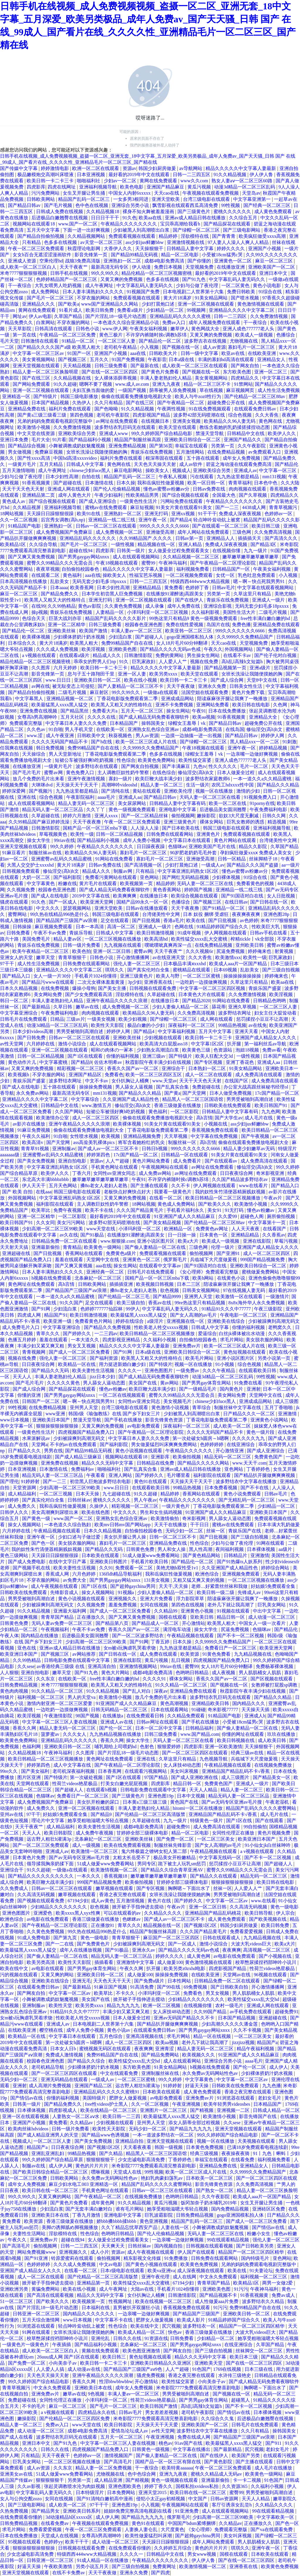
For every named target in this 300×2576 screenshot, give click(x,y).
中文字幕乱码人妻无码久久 (237, 279)
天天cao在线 (167, 193)
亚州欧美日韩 (250, 945)
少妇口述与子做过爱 (79, 1536)
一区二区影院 (185, 1111)
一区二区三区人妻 (117, 340)
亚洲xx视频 (183, 513)
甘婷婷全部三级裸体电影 (142, 1832)
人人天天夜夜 (246, 1228)
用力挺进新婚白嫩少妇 (123, 1364)
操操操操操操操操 (242, 975)
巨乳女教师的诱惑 (246, 821)
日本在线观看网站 (170, 1709)
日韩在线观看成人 (222, 1937)
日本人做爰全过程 (236, 772)
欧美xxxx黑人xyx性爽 (78, 1912)
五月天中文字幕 (44, 230)
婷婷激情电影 (55, 168)
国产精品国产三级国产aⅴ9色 (133, 2369)
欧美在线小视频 (141, 680)
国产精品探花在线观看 (228, 223)
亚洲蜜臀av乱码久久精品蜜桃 (62, 858)
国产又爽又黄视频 (74, 1265)
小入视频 (150, 347)
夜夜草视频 (48, 569)
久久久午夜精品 (219, 1370)
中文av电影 (111, 2264)
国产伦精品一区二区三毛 (124, 1296)
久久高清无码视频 (36, 1894)
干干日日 (200, 1524)
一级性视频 (123, 544)
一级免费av (188, 1370)
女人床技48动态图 (182, 1765)
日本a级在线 (182, 359)
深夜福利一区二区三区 (192, 1025)
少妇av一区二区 (121, 180)
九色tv (199, 766)
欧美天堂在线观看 (178, 427)
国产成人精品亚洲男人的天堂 (48, 2134)
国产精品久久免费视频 (108, 1327)
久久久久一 (130, 1370)
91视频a (126, 1592)
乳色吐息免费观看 (257, 575)
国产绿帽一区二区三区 (197, 230)
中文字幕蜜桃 (54, 1062)
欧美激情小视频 (34, 427)
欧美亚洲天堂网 (97, 901)
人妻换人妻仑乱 (142, 2529)
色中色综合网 (142, 2473)
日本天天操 (88, 1493)
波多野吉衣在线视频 (206, 340)
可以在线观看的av (123, 1912)
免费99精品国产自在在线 (127, 643)
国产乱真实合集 (173, 1086)
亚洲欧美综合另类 (77, 433)
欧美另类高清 (41, 1962)
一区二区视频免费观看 (190, 575)
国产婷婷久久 (77, 1333)
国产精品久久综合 (86, 2060)
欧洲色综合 (207, 1573)
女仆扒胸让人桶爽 (130, 1080)
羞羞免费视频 (123, 1604)
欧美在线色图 (96, 1512)
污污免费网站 (46, 193)
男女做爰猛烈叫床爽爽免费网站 (164, 1444)
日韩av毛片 (223, 587)
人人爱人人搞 (50, 2369)
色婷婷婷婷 (212, 1444)
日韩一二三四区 (231, 316)
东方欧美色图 (237, 371)
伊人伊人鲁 (262, 174)
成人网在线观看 (217, 1019)
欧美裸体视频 (36, 636)
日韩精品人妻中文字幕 (191, 248)
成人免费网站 (45, 291)
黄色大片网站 (115, 1672)
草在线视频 (211, 390)
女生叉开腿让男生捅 (84, 193)
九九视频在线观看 (123, 945)
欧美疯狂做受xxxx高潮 (263, 236)
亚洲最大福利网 (70, 1610)
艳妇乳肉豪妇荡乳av (162, 2178)
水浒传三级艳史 (235, 2375)
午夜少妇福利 (109, 495)
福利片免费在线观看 (70, 408)
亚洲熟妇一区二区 (123, 260)
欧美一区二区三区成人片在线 (147, 741)
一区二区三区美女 (216, 1839)
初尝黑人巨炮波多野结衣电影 (101, 1481)
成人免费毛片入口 (21, 1327)
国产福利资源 (104, 1358)
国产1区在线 (94, 1586)
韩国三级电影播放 (79, 396)
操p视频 (39, 612)
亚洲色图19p (161, 1795)
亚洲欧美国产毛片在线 (213, 846)
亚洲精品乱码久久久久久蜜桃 (181, 316)
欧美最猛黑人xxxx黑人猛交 (60, 704)
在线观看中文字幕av (160, 1265)
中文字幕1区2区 (208, 1043)
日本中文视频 (191, 1795)
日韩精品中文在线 (246, 433)
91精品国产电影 (25, 525)
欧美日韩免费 (100, 310)
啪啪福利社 (89, 180)
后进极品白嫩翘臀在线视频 (60, 217)
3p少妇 (135, 982)
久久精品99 (166, 1610)
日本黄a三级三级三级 (145, 1802)
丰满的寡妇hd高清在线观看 (226, 359)
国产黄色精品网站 (202, 1555)
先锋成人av (250, 1592)
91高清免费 (142, 1986)
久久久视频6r (200, 951)
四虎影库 (36, 186)
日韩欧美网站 (41, 199)
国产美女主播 (112, 988)
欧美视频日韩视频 (155, 1284)
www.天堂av (164, 1080)
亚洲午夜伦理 (156, 2276)
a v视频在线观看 (39, 655)
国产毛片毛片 (27, 772)
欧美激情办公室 (53, 1117)
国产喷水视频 (245, 297)
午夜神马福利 (173, 562)
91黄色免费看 (217, 1654)
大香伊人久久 (118, 248)
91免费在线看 (248, 1382)
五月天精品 (51, 464)
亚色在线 (27, 1647)
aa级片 (286, 1549)
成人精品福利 (22, 1493)
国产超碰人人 (150, 636)
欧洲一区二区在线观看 (96, 168)
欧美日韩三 (114, 2356)
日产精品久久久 (25, 1450)
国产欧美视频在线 (268, 1919)
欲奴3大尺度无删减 (239, 815)
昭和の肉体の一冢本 (112, 1049)
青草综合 (202, 1407)
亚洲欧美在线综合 (226, 1321)
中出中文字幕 (267, 1610)
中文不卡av (97, 1080)
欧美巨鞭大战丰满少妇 (159, 778)
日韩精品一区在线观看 (185, 1154)
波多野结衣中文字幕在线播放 (247, 1481)
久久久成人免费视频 (57, 649)
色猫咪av (177, 846)
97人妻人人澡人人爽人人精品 (239, 242)
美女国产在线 (143, 1382)
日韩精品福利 (200, 1728)
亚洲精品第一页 (94, 2282)
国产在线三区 (36, 377)
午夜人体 (9, 1635)
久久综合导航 (43, 544)
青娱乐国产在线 (245, 1530)
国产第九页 (65, 1937)
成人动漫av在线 (84, 2369)
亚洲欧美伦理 (178, 791)
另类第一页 (223, 445)
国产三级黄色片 (194, 211)
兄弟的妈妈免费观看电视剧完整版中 (55, 421)
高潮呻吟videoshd (119, 784)
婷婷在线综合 (130, 1321)
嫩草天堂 (46, 957)
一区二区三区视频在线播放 (113, 938)
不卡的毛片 (34, 2406)
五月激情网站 (190, 451)
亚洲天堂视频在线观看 (37, 365)
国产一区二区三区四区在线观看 (195, 1752)
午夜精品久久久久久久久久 (129, 223)
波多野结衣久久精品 (263, 2301)
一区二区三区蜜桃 (202, 975)
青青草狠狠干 (72, 957)
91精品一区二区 (79, 340)
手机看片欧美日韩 (149, 1561)
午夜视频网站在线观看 (165, 1167)
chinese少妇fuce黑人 (91, 470)
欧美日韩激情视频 (156, 932)
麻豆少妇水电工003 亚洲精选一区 (84, 2184)
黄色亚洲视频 (154, 2221)
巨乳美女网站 (272, 1604)
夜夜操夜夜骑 (236, 2153)
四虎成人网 (29, 1315)
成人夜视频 (224, 1672)
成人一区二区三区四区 (96, 1117)
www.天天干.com (249, 1462)
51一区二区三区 (17, 2301)
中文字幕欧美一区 (276, 2517)
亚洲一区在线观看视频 (26, 2116)
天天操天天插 (256, 1709)
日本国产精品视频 (50, 402)
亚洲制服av (63, 1148)
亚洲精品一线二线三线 (112, 519)
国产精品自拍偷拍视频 (41, 236)
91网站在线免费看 (114, 858)
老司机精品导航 (48, 2067)
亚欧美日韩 (202, 1617)
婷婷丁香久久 (159, 2486)
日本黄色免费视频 (205, 2147)
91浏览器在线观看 (236, 2097)
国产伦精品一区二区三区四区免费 (75, 2418)
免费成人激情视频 (64, 2054)
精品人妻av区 (67, 938)
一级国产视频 (132, 390)
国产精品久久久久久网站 (203, 1462)
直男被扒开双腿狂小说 (137, 2307)
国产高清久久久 (282, 538)
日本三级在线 (259, 2369)
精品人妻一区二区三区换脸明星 (46, 371)
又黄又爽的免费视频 (122, 279)
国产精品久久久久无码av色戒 (171, 649)
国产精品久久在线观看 (214, 1876)
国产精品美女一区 (272, 1777)
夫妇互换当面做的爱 (94, 390)
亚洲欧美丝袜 (62, 630)
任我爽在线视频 (17, 747)
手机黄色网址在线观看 (115, 1167)
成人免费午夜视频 (95, 1832)
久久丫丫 (96, 809)
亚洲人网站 (121, 1475)
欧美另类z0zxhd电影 (185, 1968)
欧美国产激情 (94, 630)
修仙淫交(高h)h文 (265, 729)
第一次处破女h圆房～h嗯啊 (201, 1438)
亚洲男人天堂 (198, 1296)
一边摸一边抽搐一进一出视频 (192, 735)
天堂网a (39, 1444)
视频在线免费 (204, 661)
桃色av (165, 2443)
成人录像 (155, 606)
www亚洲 (55, 1413)
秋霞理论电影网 (84, 248)
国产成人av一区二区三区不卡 (109, 1148)
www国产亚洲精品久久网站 (110, 303)
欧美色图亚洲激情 (142, 2350)
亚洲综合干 (174, 1068)
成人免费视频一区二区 (120, 532)
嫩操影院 (207, 815)
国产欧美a (68, 303)
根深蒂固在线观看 (164, 458)
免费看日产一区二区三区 (231, 1647)
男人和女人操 (172, 1549)
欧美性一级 (82, 834)
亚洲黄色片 (208, 834)
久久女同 (45, 1222)
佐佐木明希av (108, 1062)
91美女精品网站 (212, 297)
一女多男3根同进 (131, 199)
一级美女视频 (101, 1019)
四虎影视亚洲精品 (121, 1339)
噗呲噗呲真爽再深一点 (169, 945)
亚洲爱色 (43, 1912)
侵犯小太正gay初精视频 (161, 2498)
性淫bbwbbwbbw (116, 2381)
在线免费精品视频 (226, 451)
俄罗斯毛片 (175, 1259)
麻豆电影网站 (128, 470)
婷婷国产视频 (198, 889)
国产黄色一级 (36, 1518)
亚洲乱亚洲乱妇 (48, 2153)
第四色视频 (82, 414)
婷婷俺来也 (260, 951)
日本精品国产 (124, 723)
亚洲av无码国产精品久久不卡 (185, 2017)
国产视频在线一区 (181, 347)
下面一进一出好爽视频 (87, 230)
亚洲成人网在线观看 (69, 488)
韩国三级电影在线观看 (227, 827)
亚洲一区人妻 (132, 673)
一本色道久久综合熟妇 (68, 1524)
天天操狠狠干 (150, 248)
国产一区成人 (63, 901)
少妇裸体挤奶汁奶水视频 (79, 636)
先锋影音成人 (64, 1592)
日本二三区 (189, 1284)
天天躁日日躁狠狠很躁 (51, 513)
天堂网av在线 (237, 1974)
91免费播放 (176, 2258)
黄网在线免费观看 (159, 180)
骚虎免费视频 (151, 2375)
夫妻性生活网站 (30, 2233)
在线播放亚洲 (231, 266)
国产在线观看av (221, 1160)
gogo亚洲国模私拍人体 (191, 636)
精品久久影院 (253, 846)
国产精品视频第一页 (226, 667)
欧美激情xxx (228, 957)
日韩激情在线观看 (40, 340)
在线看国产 (275, 1228)
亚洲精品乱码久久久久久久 (88, 538)
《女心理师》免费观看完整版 (208, 1271)
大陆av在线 (142, 2289)
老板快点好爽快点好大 (128, 1191)
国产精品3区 (263, 544)
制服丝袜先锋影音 (173, 1845)
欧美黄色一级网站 (103, 1247)
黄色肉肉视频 (14, 1691)
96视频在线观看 (271, 1974)
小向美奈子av (63, 2363)
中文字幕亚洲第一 (252, 199)
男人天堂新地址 (66, 754)
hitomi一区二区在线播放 (198, 1808)
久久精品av (82, 2122)
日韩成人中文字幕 (85, 464)
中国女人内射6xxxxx (130, 193)
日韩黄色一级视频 (151, 2449)
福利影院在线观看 (55, 1204)
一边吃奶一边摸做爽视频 (201, 982)
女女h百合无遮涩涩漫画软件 (42, 254)
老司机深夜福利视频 (74, 1771)
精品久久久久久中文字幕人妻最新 (241, 168)
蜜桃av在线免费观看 (106, 507)
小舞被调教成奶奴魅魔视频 (77, 445)
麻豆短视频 (142, 507)
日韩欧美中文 (91, 735)
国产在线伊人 (189, 599)
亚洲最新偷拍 (46, 1247)
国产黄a (172, 1093)
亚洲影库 (161, 1456)
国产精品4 (180, 519)
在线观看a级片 (75, 655)
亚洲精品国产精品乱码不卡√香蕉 (236, 1771)
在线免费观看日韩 (145, 1715)
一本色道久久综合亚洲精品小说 (126, 322)
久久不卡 (181, 1185)
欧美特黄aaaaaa (177, 2467)
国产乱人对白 (137, 1691)
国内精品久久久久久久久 (89, 2313)
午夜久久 (213, 649)
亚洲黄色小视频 (198, 1610)
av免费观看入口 (265, 451)
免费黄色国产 (269, 1456)
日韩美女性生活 (246, 686)
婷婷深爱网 (14, 791)
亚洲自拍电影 (72, 1160)
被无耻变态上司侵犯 (74, 686)
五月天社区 (72, 717)
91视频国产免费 (144, 291)
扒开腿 (234, 1043)
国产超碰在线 (68, 482)
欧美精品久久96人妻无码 (230, 421)
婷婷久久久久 (231, 248)
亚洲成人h (254, 1715)
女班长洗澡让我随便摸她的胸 (97, 451)
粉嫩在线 (67, 883)
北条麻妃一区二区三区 (98, 1278)
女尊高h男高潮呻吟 (37, 717)
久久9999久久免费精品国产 (245, 636)
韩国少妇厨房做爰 (157, 168)
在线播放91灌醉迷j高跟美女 (175, 593)
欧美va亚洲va (161, 2270)
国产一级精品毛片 (198, 1388)
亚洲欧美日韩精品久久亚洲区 (161, 2363)
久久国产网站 (69, 1111)
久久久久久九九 (249, 1438)
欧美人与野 (168, 975)
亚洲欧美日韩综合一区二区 (193, 439)
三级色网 (242, 532)
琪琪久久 (115, 969)
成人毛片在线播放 (274, 2467)
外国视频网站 (239, 649)
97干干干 (100, 2504)
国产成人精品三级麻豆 (79, 1456)
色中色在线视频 (92, 205)
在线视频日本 (155, 421)
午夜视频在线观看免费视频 (211, 193)
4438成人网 (254, 507)
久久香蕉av (273, 1234)
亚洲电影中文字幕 (178, 809)
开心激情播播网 (133, 957)
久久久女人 (75, 1734)
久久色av (36, 729)
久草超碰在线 (46, 815)
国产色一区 (43, 1543)
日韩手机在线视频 (69, 273)
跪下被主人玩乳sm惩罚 (182, 1863)
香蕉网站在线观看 (84, 1253)
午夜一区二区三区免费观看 (36, 248)
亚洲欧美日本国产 (51, 1419)
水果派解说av (36, 1438)
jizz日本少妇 (103, 1376)
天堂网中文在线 (103, 1259)
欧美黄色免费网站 (157, 760)
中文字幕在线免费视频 (215, 1136)
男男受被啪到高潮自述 (80, 1031)
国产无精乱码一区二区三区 (247, 1499)
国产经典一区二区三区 (267, 205)
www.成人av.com (132, 384)
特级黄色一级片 (207, 1820)
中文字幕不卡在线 (114, 2319)
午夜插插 (62, 2344)
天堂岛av (251, 193)
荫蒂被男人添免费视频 (173, 390)
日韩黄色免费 (140, 1549)
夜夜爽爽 (231, 1949)
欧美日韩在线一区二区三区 (50, 2190)
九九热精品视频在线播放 (115, 1734)
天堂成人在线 (128, 2171)
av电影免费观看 (144, 1425)
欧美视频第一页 (137, 883)
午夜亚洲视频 (186, 2104)
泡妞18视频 (247, 1049)
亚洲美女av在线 (17, 2473)
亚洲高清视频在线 (145, 2036)
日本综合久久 (22, 643)
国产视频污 (41, 791)
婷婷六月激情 (77, 815)
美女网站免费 (48, 994)
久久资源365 (235, 2486)
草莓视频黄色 (53, 834)
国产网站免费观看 (32, 384)
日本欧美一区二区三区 (210, 2178)
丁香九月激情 (86, 2215)
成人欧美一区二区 (232, 1425)
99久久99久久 (105, 273)
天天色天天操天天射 (155, 464)
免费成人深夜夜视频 (240, 513)
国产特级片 (45, 396)
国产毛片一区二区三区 (51, 297)
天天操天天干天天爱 (157, 2424)
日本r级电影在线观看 (122, 2270)
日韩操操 (23, 926)
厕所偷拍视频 (281, 1216)
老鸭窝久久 (280, 1327)
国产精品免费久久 (60, 593)
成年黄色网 (103, 2202)
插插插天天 (250, 538)
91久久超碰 (65, 384)
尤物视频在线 (244, 340)
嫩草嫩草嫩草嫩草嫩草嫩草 (251, 556)
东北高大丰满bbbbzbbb (46, 1179)
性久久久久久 (223, 766)
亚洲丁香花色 (240, 1062)
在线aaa (43, 1191)
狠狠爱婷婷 (169, 1746)
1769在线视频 (227, 2369)
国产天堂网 (194, 1093)
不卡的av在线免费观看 (74, 1444)
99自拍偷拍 (255, 1826)
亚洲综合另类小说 (130, 205)
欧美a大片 (189, 1241)
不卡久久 (126, 1993)
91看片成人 (71, 310)
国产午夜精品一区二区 (181, 402)
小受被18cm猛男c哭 (223, 254)
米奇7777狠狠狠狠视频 (24, 273)
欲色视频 (170, 1290)
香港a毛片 (173, 920)
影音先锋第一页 (91, 254)
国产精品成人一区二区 (156, 1623)
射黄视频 (284, 951)
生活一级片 (197, 784)
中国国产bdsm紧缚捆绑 (192, 2523)
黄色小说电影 (267, 285)
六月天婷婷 (65, 667)
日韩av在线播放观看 (147, 908)
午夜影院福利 (81, 797)
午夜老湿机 (277, 1802)
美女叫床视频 (184, 1771)
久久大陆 (290, 482)
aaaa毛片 (107, 797)
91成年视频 (189, 932)
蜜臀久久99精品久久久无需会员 (60, 562)
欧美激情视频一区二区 (115, 1869)
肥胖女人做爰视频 (128, 2097)
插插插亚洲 (121, 1284)
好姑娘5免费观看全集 (273, 1586)
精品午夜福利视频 (256, 2048)
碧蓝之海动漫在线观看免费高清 (239, 464)
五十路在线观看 (204, 458)
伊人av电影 (40, 316)
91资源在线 (156, 2338)
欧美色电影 (132, 186)
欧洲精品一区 (178, 1228)
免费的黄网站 (170, 655)
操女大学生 (39, 840)
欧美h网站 (203, 1278)
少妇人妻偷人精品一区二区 (181, 1006)
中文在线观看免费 (119, 2073)
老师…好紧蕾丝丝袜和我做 (220, 1586)
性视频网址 (121, 2301)
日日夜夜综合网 (237, 1173)
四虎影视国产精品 (152, 414)
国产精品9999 (167, 1296)
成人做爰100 (170, 1962)
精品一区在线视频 (212, 2036)
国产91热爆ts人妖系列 (240, 1561)
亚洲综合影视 (218, 606)
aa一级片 (291, 864)
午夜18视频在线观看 (117, 562)
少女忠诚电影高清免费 (142, 2159)
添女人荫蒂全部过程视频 (194, 2122)
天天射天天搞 (14, 1247)
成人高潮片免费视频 (50, 2085)
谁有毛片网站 (130, 2208)
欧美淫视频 (94, 649)
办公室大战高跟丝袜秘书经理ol (256, 1086)
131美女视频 (157, 1580)
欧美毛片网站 (200, 1358)
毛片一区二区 (254, 766)
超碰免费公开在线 (226, 402)
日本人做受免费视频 (231, 1093)
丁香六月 (81, 1173)
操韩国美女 (153, 723)
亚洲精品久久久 (39, 303)
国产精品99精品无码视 (135, 254)
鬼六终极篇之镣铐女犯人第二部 (154, 1851)
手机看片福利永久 (186, 1210)
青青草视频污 (283, 507)
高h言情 (204, 1117)
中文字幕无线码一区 (220, 1857)
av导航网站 (191, 168)
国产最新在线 (145, 365)
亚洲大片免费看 (157, 1598)
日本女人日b (63, 2048)
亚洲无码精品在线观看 (65, 2079)
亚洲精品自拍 (130, 2141)
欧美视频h (19, 1074)
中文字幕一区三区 (278, 470)
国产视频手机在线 (32, 1567)
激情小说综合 (72, 1043)
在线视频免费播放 (273, 1765)
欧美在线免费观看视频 (128, 1845)
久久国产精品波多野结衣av (240, 1179)
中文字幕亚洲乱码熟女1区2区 (188, 871)
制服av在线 (34, 2165)
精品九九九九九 (124, 2005)
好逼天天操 (197, 2085)
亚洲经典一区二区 (105, 1271)
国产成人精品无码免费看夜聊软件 (154, 717)
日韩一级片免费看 (82, 945)
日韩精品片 (236, 1555)
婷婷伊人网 (273, 735)
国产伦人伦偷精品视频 (117, 488)
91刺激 (289, 741)
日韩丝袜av (79, 1499)
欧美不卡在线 (99, 1210)
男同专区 (146, 1863)
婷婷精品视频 (273, 747)
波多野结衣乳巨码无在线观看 (125, 427)
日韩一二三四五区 (192, 174)
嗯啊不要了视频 (96, 384)
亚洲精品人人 (221, 538)
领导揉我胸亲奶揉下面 (51, 1863)
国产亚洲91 (228, 1253)
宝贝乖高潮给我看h (180, 223)
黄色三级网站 (14, 1555)
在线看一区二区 (166, 1197)
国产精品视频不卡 (218, 2295)
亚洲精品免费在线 (27, 408)
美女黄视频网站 (39, 359)
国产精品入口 (16, 975)
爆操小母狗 (84, 988)
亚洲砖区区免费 (269, 2208)
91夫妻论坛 (261, 2270)
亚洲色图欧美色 (125, 2486)
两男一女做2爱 (278, 2282)
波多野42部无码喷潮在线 (199, 414)
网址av (19, 316)
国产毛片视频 (58, 205)
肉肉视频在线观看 (248, 488)
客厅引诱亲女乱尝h (232, 2504)
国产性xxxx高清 (34, 458)
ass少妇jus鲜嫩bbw (145, 242)
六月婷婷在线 (41, 1043)
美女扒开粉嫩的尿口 (98, 1802)
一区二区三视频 (56, 1493)
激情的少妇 (248, 791)
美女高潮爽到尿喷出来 (55, 1512)
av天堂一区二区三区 (101, 242)
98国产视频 (88, 1715)
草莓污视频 (286, 1241)
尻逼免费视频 (231, 951)
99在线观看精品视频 (228, 2239)
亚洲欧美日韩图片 (109, 1561)
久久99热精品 (62, 606)
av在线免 (257, 1025)
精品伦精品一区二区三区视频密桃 (157, 273)
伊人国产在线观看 (196, 2252)
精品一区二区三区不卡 (208, 384)
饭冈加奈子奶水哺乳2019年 (209, 2202)
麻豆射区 (100, 692)
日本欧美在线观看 (101, 1555)
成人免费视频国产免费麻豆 (65, 532)
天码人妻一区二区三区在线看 (210, 797)
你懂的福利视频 (123, 1056)
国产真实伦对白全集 (149, 969)
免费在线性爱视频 (185, 624)
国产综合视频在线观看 (186, 495)
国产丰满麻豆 (176, 766)
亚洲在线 (27, 797)
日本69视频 (225, 969)
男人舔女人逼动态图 (104, 1382)
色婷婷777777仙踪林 (102, 1308)
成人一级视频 (86, 1845)
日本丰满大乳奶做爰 (278, 1524)
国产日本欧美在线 (181, 827)
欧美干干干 (77, 2541)
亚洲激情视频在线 (186, 242)
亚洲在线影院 (257, 1241)
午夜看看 (96, 1475)
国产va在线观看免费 (272, 2529)
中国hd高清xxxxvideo (75, 458)
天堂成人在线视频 (60, 2535)
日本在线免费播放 (227, 710)
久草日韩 (63, 1006)
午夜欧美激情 (58, 2566)
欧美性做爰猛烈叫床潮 (149, 2535)
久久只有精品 (109, 402)
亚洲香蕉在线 (158, 982)
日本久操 (125, 482)
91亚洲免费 (187, 2510)
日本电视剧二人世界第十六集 (194, 291)
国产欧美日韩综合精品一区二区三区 (51, 2171)
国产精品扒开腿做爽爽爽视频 (265, 1475)
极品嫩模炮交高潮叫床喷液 (46, 174)
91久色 (130, 217)
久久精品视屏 (27, 507)
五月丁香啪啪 (279, 1407)
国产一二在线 (60, 1943)
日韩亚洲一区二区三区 (37, 2313)
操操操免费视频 (96, 1086)
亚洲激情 (288, 1413)
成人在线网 (185, 2276)
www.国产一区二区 (78, 223)
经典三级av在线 (248, 1752)
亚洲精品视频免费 (142, 1136)
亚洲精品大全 (263, 717)
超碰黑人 (241, 2400)
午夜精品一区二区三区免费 (68, 334)
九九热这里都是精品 (238, 476)
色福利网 (32, 1746)
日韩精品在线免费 (156, 1462)
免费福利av (83, 1469)
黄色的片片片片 (92, 2165)
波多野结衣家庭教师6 (208, 778)
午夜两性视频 (172, 408)
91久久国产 (71, 1302)
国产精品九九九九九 (191, 2128)
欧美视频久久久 (199, 2054)
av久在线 (69, 1234)
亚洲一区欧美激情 (223, 1746)
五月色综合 (111, 2036)
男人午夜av (145, 1499)
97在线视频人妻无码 (244, 1290)
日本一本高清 (90, 926)
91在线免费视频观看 (210, 408)
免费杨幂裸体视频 (275, 1666)
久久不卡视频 (247, 2030)
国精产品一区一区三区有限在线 (168, 2461)
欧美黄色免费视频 (199, 2264)
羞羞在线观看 (69, 1259)
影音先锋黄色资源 (164, 1419)
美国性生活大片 (240, 612)
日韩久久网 (274, 815)
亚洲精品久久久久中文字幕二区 (242, 310)
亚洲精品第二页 (39, 495)
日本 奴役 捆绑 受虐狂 (206, 914)
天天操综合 (34, 754)
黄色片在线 (160, 1900)
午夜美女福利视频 (149, 328)
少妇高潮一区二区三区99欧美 (53, 1228)
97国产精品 (156, 1777)
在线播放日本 (154, 895)
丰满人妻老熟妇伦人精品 (166, 377)
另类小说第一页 (274, 1358)
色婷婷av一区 (279, 513)
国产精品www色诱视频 (106, 2134)
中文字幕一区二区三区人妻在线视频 (60, 1721)
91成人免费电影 (34, 1937)
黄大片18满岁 (178, 297)
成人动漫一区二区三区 (272, 1617)
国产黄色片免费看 (160, 371)
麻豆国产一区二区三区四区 (172, 1937)
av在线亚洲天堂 (169, 957)
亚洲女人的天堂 (17, 957)
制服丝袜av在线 (45, 852)
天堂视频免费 (200, 266)
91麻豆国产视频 (111, 1986)
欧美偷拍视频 (187, 1456)
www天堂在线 (101, 1228)
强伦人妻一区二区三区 (137, 963)
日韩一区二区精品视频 (120, 834)
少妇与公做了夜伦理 (197, 285)
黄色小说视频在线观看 (139, 1450)
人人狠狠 (9, 1672)
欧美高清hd (156, 938)
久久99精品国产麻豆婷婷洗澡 (40, 821)
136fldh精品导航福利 (121, 1573)
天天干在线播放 (171, 1524)
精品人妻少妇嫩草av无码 (249, 1148)
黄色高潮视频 (174, 1703)
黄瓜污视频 (199, 186)
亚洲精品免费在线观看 (276, 624)
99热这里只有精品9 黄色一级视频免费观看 (193, 618)
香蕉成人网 (57, 1573)
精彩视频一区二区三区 (81, 1068)
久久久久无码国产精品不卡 (60, 741)
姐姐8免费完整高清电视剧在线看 (138, 2510)
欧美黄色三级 (196, 1049)
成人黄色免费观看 (273, 211)
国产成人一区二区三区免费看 (80, 1352)
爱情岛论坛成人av (130, 2430)
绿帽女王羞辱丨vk (187, 723)
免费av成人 (284, 2295)
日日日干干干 (105, 217)
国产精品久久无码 (50, 1370)
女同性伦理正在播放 (233, 1832)
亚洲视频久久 (123, 1598)
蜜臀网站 (18, 914)
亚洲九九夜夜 (167, 384)
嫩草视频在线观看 (115, 1888)
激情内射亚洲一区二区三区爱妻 (60, 1703)
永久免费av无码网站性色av (210, 2073)
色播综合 (286, 334)
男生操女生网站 (204, 655)
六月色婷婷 (84, 1573)
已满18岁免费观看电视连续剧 (258, 2147)
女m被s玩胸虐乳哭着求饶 (130, 1647)
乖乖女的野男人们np (95, 661)
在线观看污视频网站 (146, 1771)
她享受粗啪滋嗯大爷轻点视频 (98, 1820)
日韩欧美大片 (163, 353)
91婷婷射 (31, 1481)
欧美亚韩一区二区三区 (189, 630)
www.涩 (35, 735)
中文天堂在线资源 (36, 433)
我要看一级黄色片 (173, 1191)
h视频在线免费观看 (51, 1278)
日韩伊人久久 (14, 1512)
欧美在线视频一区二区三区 (164, 2301)
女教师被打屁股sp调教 (275, 1684)
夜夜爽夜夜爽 (246, 914)
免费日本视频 (168, 266)
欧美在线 (196, 920)
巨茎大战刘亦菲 (66, 618)
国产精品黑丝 (75, 710)
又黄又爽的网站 (58, 1974)
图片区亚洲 (29, 1777)
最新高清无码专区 (110, 266)
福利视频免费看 (193, 569)
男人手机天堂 (79, 729)
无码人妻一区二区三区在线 (205, 883)
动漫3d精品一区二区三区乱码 (245, 186)
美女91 (215, 1210)
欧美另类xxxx (164, 673)
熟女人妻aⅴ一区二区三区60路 (242, 180)
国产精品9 (81, 1062)
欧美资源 (190, 1654)
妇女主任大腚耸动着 (276, 1012)
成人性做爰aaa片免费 (217, 2301)
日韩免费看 (18, 932)
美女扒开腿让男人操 (125, 1536)
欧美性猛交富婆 (196, 760)
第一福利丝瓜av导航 (265, 1043)
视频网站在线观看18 (34, 223)
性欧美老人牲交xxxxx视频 (161, 1327)
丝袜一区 (216, 1530)
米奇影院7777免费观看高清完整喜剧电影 (154, 2165)
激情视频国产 (119, 2455)
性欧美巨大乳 (266, 926)
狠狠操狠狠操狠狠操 (57, 1425)
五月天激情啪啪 (19, 470)
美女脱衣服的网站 (265, 1339)
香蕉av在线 (160, 1302)
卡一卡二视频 (247, 2480)
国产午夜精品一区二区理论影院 (223, 562)
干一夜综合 (20, 285)
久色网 (280, 704)
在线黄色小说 (231, 1278)
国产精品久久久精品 (278, 784)
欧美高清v (33, 1142)
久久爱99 (228, 1216)
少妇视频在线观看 (163, 1037)
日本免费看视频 (221, 1487)
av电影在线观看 (48, 1968)
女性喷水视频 (84, 1136)
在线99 (38, 606)
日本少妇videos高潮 (33, 1031)
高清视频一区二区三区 (267, 1949)
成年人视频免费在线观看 (215, 322)
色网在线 (184, 926)
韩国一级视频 (169, 2147)
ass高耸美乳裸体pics (94, 1142)
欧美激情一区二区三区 (95, 1851)
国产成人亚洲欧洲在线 (195, 1777)
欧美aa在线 (151, 217)
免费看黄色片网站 (94, 1321)
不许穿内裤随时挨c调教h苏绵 (157, 334)
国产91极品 (92, 1234)
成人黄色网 (199, 1956)
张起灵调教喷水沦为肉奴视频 (75, 2486)
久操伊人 (99, 1506)
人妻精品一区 (110, 612)
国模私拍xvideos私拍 (198, 2486)
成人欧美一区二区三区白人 (28, 266)
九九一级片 (256, 550)
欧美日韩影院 (58, 1832)
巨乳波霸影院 (159, 2215)
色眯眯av (132, 1919)
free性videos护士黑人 (107, 2104)
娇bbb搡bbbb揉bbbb (117, 2221)
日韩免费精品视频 (19, 1684)
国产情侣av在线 (27, 2097)
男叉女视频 (218, 1993)
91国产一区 (79, 353)
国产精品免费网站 (160, 2054)
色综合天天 (34, 618)
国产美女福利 (35, 1771)
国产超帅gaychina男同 (133, 1586)
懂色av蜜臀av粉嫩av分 (167, 488)
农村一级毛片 (230, 2005)
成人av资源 (214, 347)
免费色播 (241, 624)
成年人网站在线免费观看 (203, 532)
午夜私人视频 (173, 476)
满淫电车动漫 (177, 1629)
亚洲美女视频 (187, 421)
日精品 (57, 1019)
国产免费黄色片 (94, 1943)
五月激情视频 (130, 1900)
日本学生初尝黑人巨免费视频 (113, 593)
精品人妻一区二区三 (162, 784)
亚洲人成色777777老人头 (249, 328)
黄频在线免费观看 (101, 2350)
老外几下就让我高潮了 (231, 1604)
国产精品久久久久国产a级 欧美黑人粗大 (59, 347)
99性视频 (231, 205)
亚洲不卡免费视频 (174, 704)
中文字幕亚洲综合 (19, 1012)
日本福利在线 (96, 2307)
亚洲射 (254, 1388)
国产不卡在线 (255, 1487)
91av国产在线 (189, 2443)
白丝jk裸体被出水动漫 (242, 1333)
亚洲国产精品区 (86, 1074)
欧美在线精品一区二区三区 (109, 2110)
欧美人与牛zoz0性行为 (198, 396)
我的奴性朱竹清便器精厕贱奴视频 (231, 1191)
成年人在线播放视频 (81, 1949)
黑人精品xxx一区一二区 (255, 741)
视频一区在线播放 (214, 791)
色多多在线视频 (61, 242)
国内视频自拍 (169, 2245)
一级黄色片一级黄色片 (26, 2344)
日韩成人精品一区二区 (276, 2110)
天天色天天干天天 (112, 1980)
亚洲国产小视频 (265, 248)
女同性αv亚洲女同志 (115, 1173)
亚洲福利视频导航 (98, 186)
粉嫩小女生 (259, 2233)
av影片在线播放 (29, 1123)
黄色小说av (119, 2030)
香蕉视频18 (116, 1876)
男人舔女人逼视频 (134, 1086)
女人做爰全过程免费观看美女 (179, 550)
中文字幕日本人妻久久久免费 (76, 723)
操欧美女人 (157, 470)
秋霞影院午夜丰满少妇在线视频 (158, 1062)
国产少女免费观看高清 (89, 994)
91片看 (59, 439)
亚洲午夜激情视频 (86, 778)
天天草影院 (20, 328)
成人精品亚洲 (108, 2480)
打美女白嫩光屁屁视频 (125, 1783)
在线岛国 (235, 729)
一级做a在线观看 (161, 692)
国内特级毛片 (255, 2258)
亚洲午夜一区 (153, 519)
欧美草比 (41, 1210)
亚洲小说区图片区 (156, 1241)
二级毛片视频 (273, 612)
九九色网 (270, 1111)
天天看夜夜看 (137, 2147)
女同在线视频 (154, 1604)
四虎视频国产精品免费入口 (87, 1432)
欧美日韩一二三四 (122, 2116)
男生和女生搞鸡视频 (161, 1512)
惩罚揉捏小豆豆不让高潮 (262, 1019)
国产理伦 (9, 1481)
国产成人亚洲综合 (98, 501)
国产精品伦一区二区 (160, 340)
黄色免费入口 (80, 772)
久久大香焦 (267, 414)
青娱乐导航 (81, 932)
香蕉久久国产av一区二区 (133, 1068)
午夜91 (199, 710)
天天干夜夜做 (181, 686)
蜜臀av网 (54, 772)
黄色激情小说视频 (170, 1407)
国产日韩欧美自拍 (230, 1986)
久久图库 (41, 667)
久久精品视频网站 (86, 236)
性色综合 (126, 760)
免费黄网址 (164, 2566)
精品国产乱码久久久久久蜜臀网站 (261, 1808)
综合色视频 (240, 414)
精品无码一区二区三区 (228, 1456)
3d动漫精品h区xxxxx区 (69, 2517)
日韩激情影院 (138, 655)
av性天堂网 (12, 1043)
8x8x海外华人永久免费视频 (257, 1302)
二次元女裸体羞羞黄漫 (101, 982)
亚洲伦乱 (101, 2338)
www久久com (194, 180)
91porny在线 (262, 803)
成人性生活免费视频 (278, 390)
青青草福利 (240, 482)
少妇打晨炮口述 (159, 303)
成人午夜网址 (99, 285)
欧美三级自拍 (131, 1302)
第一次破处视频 (87, 1777)
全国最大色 (224, 495)
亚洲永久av (144, 1949)
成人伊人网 (61, 2165)
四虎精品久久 (245, 377)
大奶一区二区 (36, 877)
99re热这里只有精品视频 (200, 1302)
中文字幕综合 (85, 1099)
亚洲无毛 (81, 1980)
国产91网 (41, 1308)
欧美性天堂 (61, 2005)
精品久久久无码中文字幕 (108, 1462)
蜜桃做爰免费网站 (261, 1271)
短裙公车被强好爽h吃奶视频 (85, 760)
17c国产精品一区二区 (277, 1093)
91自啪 (56, 729)
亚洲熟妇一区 (58, 525)
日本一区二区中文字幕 (159, 1728)
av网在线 (40, 686)
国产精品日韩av (25, 205)
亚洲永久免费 (212, 686)
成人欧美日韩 (272, 1740)
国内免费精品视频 (230, 2208)
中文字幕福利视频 (177, 1031)
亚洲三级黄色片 (181, 821)
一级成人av (212, 864)
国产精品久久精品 (273, 1697)
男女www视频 (202, 2554)
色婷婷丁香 (197, 587)
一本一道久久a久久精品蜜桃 (263, 778)
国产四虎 (160, 2572)
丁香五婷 (161, 1641)
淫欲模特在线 (195, 236)
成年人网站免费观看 (213, 2541)
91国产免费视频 (129, 359)
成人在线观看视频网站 (137, 556)
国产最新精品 (36, 1006)
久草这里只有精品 (252, 593)
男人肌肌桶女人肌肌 (260, 1672)
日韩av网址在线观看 (157, 1721)
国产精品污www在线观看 (48, 982)
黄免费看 (173, 587)
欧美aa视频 (203, 717)
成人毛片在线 (259, 1117)
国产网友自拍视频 (140, 766)
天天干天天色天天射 (23, 488)
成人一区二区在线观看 (209, 1074)
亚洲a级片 (261, 667)
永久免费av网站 (33, 1093)
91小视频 (225, 1364)
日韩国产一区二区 (41, 1401)
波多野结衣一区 (200, 2326)
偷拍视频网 (183, 815)
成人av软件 (191, 464)
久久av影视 (29, 2486)
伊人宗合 (285, 1912)
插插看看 (104, 1962)
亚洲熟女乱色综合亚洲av (154, 729)
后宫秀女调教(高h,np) (63, 519)
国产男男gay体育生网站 (207, 1382)
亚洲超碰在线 (16, 1253)
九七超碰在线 (117, 1493)
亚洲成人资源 (22, 260)
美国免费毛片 (36, 938)
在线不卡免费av (69, 2572)
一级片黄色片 (176, 1506)
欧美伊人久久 (282, 433)
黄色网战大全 (206, 328)
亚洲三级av (154, 1056)
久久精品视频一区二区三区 (191, 556)
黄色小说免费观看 (242, 1493)
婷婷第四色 (99, 1154)
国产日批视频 (146, 920)
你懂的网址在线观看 (243, 1734)
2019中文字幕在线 (91, 895)
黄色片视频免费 (274, 1832)
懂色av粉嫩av (261, 1210)
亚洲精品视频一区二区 (70, 698)
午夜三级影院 (268, 1308)
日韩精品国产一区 (231, 569)
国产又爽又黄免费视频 (32, 556)
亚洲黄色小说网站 (269, 1419)
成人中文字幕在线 (72, 1765)
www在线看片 (254, 1185)
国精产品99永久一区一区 (142, 901)
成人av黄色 (102, 1900)
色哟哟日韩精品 (193, 1672)
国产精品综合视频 (27, 445)
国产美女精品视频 (162, 1222)
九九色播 (271, 2085)
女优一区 (226, 575)
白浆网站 (45, 322)
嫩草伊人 (179, 328)
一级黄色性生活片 (139, 501)
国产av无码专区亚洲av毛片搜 (232, 1802)
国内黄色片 (232, 1388)
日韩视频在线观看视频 (210, 2245)
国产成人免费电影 (27, 1561)
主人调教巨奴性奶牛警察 (123, 772)
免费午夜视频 (68, 1210)
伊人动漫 (142, 266)
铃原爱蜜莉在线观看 (72, 2258)
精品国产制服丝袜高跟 (138, 439)
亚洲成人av (245, 470)
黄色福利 (73, 575)
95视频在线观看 (25, 2541)
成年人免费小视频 (142, 840)
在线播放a (113, 1715)
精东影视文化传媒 (142, 2258)
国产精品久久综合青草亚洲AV (172, 1869)
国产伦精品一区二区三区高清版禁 (151, 1814)
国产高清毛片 (16, 2245)
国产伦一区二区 (116, 1728)
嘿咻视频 (101, 2171)
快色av (175, 2332)
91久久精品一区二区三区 (181, 1684)
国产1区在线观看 (85, 1056)
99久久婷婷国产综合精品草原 (53, 2159)
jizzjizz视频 (243, 2042)
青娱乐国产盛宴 (265, 988)
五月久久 (100, 359)
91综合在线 (270, 291)
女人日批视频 (281, 895)
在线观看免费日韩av (255, 408)
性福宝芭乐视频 (146, 575)
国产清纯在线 (115, 791)
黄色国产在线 (184, 1802)
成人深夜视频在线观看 (201, 2270)
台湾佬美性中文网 (278, 840)
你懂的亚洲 (29, 1395)
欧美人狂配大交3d (214, 1056)
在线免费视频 (55, 988)
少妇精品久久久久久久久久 (59, 1906)
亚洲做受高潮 (160, 532)
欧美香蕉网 (82, 587)
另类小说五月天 (93, 2566)
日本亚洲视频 (91, 174)
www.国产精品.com (199, 1734)
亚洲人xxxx (106, 815)
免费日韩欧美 (241, 291)
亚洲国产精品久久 (243, 439)
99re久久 (9, 1771)
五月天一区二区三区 (142, 710)
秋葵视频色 (121, 735)
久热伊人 (82, 402)
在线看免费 (243, 2159)
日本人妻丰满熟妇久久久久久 (93, 291)
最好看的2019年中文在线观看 (140, 174)
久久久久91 (155, 1678)
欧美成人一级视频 (254, 334)
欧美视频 (111, 1136)
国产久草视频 (253, 495)
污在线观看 (202, 476)
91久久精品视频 (230, 174)
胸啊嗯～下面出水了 (189, 1888)
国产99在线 (169, 1986)
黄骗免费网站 (46, 2289)
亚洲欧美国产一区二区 (272, 266)
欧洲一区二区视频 (162, 2005)
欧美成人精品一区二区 (142, 2332)
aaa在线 (138, 353)
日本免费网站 (121, 2492)
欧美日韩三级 (266, 525)
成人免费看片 (187, 1160)
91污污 (241, 2289)
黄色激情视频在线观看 (261, 303)
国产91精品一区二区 (224, 908)
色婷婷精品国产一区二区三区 (67, 279)
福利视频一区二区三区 (41, 1697)
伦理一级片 (223, 1247)
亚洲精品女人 (272, 359)
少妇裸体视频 (226, 877)
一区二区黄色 (236, 285)
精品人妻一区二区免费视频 (104, 2467)
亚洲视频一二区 (234, 2110)
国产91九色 (194, 279)
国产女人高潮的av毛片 (194, 1315)
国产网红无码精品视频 (186, 877)
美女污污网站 (71, 1222)
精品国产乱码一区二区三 (84, 199)
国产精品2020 (196, 1000)
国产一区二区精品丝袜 (145, 815)
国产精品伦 (286, 464)
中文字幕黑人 (29, 698)
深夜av (161, 1691)
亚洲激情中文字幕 (135, 1962)
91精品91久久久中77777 (226, 1308)
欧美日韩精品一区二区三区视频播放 (223, 1197)
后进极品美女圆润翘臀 (223, 809)
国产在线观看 (269, 1820)
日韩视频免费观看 (21, 871)
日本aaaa (59, 587)
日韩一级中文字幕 (200, 353)
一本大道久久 (85, 1339)
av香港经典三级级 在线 (61, 1666)
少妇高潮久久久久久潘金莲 (230, 2023)
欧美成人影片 (191, 2319)
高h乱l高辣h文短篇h (242, 661)
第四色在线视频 (188, 1604)
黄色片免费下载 (249, 692)
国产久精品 (111, 2153)
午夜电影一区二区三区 (244, 1315)
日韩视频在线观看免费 (153, 988)
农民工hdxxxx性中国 (233, 784)
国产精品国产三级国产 (197, 2313)
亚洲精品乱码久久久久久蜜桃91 (107, 2091)
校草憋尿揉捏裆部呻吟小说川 (266, 1962)
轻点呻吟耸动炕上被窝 (217, 519)
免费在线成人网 (194, 2437)
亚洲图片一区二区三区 (164, 2110)
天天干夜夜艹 (74, 266)
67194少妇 (78, 1900)
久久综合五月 (243, 217)
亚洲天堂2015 (153, 2492)
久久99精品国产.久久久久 (146, 538)
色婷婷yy (53, 2541)
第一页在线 (25, 334)
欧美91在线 (89, 513)
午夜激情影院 (58, 1715)
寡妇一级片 (121, 778)
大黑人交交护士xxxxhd (31, 864)
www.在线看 (263, 1900)
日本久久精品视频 (19, 988)
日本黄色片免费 (30, 1857)
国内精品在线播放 (40, 1635)
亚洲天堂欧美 (166, 199)
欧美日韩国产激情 (159, 2406)
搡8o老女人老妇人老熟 (104, 1185)
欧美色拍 (81, 951)
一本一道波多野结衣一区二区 (164, 2134)
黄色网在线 (271, 421)
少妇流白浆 (121, 636)
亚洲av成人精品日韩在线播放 (196, 217)
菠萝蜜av (50, 1734)
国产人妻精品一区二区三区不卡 (131, 686)
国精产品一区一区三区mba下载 (95, 827)
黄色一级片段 (261, 1432)
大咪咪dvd (42, 784)
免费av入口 (174, 322)
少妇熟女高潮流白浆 (158, 1049)
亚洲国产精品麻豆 (166, 186)
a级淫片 (156, 1321)
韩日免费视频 (50, 747)
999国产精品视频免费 (263, 1259)
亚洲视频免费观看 (241, 1573)
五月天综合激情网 (41, 2319)
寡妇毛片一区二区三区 (252, 347)
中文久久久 (48, 908)
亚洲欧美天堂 (209, 2363)
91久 (124, 661)
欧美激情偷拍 (165, 1518)
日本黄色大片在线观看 (202, 994)
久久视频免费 (21, 889)
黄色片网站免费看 (151, 1160)
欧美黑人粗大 (84, 643)
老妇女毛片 (270, 2097)
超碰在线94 (81, 550)
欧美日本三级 (244, 2356)
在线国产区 (237, 1080)
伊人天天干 (34, 1185)
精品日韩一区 (231, 1617)
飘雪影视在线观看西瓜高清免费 (185, 205)
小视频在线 (216, 1123)
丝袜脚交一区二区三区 (259, 2350)
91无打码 (235, 1210)
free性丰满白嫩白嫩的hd (265, 618)
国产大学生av (229, 1117)
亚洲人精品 (190, 544)
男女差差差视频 (162, 2412)
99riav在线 (64, 840)
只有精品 (32, 242)
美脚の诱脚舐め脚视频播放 (70, 2227)
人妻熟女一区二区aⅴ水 (76, 2116)
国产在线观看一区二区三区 (221, 525)
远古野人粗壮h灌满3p (49, 1839)
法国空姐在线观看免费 (205, 692)
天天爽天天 (113, 2245)
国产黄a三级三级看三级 (42, 414)
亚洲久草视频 (242, 1006)
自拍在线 (91, 476)
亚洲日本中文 (274, 273)
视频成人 (181, 470)
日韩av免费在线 (209, 488)
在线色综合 (164, 772)
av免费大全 (75, 1580)
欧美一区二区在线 (228, 803)
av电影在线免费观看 (48, 1919)
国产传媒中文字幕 (19, 168)
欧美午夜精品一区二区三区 (41, 951)
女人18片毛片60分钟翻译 (182, 643)
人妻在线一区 (175, 2227)
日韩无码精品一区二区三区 (119, 1709)
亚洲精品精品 (147, 587)
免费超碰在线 (206, 1086)
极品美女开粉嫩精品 (175, 1857)
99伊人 (133, 1308)
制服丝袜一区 (182, 1142)
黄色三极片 (111, 334)
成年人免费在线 (184, 606)
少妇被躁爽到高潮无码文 (274, 1321)
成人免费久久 (22, 1506)
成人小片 (99, 2252)
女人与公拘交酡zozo (21, 2498)
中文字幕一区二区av (227, 1900)
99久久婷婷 (62, 846)
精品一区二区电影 (180, 254)
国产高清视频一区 (143, 864)
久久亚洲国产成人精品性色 (131, 1099)
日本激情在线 (99, 482)
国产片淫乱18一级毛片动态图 (116, 316)
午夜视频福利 (55, 1629)
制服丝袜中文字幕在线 (238, 1407)
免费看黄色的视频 (255, 883)
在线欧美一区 (111, 729)
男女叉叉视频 (82, 1345)
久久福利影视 (206, 612)
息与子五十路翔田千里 (91, 673)
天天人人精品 (203, 1789)
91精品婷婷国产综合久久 (222, 926)
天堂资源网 (25, 1487)
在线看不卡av (237, 655)
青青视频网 (34, 1352)
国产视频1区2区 (201, 1925)
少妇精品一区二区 (165, 310)
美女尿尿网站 (132, 803)
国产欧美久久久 (215, 1204)
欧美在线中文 (14, 1968)
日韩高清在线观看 (54, 328)
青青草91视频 (35, 1148)
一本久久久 (89, 1876)
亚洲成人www (114, 433)
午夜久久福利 (36, 1136)
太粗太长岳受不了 (132, 1857)
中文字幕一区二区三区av (39, 353)
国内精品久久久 (249, 1703)
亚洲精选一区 (16, 396)
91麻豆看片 (14, 852)
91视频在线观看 (234, 1610)
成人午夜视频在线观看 (55, 1586)
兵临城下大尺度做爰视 (214, 1259)
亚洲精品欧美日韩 (210, 1703)
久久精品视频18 (103, 211)
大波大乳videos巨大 (251, 1943)
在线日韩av (236, 901)
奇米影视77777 (223, 1709)
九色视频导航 (214, 1758)
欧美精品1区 (13, 544)
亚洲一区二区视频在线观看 (206, 303)
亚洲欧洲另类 (14, 2289)
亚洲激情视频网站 (138, 1666)
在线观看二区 (46, 575)
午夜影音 (157, 359)
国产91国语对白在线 (243, 895)
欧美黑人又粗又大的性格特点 (55, 599)
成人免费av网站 (155, 1173)
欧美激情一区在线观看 (240, 1296)
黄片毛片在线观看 (98, 883)
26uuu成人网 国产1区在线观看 (68, 2356)
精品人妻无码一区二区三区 (87, 803)
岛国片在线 (218, 624)
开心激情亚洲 (230, 1450)
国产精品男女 (46, 2510)
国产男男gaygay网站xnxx (84, 556)
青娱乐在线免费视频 (152, 451)
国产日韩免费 (32, 1037)
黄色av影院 (90, 606)
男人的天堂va (81, 1697)
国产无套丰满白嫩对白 (89, 2208)
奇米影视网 (194, 1518)
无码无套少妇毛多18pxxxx (99, 581)
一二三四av (106, 1333)
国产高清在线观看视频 (51, 2295)
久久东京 (46, 1678)
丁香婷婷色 (258, 1469)
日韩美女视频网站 (201, 1290)
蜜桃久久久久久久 (232, 211)
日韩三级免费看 (111, 365)
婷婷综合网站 (275, 1567)
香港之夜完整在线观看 (123, 1894)
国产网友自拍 (245, 365)
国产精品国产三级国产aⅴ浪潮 (67, 920)
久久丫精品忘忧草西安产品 (130, 2227)
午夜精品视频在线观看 (57, 1530)
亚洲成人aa (129, 797)
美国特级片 (94, 2097)
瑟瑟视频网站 (77, 908)
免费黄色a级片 (121, 1253)
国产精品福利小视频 (90, 439)
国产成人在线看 (17, 2437)
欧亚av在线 (233, 353)
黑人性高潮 (201, 1549)
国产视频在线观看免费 (41, 1900)
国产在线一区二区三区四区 (110, 371)
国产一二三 (227, 507)
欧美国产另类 (246, 2455)
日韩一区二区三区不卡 (173, 1536)
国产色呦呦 (106, 408)
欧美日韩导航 (259, 1912)
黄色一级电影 (284, 1906)
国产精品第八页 (113, 1623)
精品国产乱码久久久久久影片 (116, 618)
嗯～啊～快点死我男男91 (259, 581)
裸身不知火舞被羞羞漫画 (149, 211)
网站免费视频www (37, 2252)
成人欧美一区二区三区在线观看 (195, 365)
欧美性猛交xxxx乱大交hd (254, 1999)
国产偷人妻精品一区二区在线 (156, 1247)
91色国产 (201, 2369)
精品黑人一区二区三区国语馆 (193, 1099)
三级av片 (75, 1019)
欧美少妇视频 (133, 1019)
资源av (129, 168)
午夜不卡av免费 (50, 932)
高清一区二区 (121, 926)
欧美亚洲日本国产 (19, 1654)
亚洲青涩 (165, 2048)
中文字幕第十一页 (267, 1222)
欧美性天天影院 (108, 1025)
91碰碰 (198, 1709)
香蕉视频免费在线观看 (215, 1130)
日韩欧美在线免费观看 (228, 1105)
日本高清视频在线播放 (24, 581)
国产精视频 (202, 2110)
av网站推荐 (84, 1654)
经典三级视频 (204, 2153)
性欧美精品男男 (143, 495)
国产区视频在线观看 (272, 1678)
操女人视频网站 (25, 1524)
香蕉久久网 (25, 1728)
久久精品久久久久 (163, 1912)
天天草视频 (176, 1136)
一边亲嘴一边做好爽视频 (252, 754)
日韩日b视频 (155, 1148)
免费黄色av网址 (212, 1228)
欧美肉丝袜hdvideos (29, 2128)
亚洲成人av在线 (117, 1721)
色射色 (147, 1746)
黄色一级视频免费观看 (133, 809)
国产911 (274, 2443)
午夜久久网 (132, 1968)
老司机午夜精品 (121, 347)
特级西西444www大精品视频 (200, 581)
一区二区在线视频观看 (123, 1395)
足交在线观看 (115, 920)
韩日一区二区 (14, 1000)
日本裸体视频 (261, 1549)
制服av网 (123, 871)
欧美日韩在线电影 (251, 704)
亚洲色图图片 (159, 1370)
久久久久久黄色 (64, 1382)
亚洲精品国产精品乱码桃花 (213, 1912)
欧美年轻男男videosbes (227, 2104)
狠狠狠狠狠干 (101, 2159)
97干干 (7, 963)
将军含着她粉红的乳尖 (142, 1142)
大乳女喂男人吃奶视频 (59, 285)
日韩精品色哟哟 (270, 1000)
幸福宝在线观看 (192, 445)
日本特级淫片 (90, 2492)
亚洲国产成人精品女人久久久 (266, 1037)
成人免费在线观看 (159, 1654)
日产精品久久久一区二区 (249, 1413)
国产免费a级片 (149, 1980)
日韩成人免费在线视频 (60, 211)
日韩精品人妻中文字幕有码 (178, 803)
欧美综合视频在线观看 (195, 895)
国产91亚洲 (36, 2258)
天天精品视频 (77, 365)
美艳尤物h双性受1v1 (177, 1567)
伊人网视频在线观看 (226, 932)
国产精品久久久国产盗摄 (253, 864)
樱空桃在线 (51, 2030)
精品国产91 (55, 1315)
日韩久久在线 (128, 2338)
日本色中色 (266, 482)
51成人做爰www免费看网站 (152, 1555)
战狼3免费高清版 (83, 260)
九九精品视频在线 (253, 1654)
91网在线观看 (271, 1543)
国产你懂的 (199, 260)
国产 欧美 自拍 (18, 1191)
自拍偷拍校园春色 (81, 569)
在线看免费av (55, 2523)
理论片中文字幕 (48, 1820)
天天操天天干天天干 (77, 784)
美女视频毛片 (178, 1401)
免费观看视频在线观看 (133, 236)
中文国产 (198, 2498)
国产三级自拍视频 (281, 969)
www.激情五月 (97, 1105)
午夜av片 (273, 1197)
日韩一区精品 (232, 858)
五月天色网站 (63, 1185)
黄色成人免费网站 (176, 1204)
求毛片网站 (231, 1339)
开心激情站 (193, 1623)
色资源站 (223, 1049)
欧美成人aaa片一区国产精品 (238, 963)
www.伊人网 (115, 328)
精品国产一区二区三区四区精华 (251, 2252)
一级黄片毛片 (22, 464)
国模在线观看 (173, 1617)
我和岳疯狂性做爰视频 (161, 482)
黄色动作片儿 (22, 1062)
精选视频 (277, 821)
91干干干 (207, 513)
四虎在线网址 (62, 186)
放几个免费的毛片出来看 (39, 778)
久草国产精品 (68, 316)
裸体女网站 (212, 821)
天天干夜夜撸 (87, 821)
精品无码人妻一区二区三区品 (53, 809)
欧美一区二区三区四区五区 (154, 1074)
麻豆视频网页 (240, 390)
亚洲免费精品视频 (128, 445)
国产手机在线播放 (123, 1419)
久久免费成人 (14, 1888)
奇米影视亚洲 (270, 1173)
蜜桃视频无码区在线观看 (105, 2048)
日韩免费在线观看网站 (170, 834)
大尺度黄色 (172, 2529)
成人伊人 (278, 2067)
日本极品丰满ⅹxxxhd (185, 963)
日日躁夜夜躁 (151, 846)
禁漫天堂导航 (210, 433)
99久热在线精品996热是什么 (60, 914)
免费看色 (114, 1074)
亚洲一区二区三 (271, 371)
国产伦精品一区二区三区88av (255, 396)
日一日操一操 (182, 1234)
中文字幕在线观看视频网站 (266, 587)
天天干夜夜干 (56, 2455)
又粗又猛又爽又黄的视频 (199, 1580)
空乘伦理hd (51, 260)
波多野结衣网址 (235, 1012)
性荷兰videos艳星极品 (75, 1783)
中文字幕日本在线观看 (188, 840)
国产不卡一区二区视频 (241, 1635)
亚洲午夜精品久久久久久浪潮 (117, 1000)
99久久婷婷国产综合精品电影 (162, 433)
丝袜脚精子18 (263, 858)
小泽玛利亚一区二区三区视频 (158, 612)
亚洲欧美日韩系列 (82, 2510)
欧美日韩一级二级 (216, 1592)
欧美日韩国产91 (272, 1105)
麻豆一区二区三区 (274, 260)
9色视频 (97, 2393)
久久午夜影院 (252, 445)
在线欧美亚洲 (262, 353)
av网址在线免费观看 (117, 421)
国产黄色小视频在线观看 (152, 2264)
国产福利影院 (68, 877)
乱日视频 (181, 1660)
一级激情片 (277, 1296)
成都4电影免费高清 (164, 260)
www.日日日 (58, 680)
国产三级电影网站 (242, 230)
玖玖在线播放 (281, 1734)
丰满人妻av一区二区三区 (137, 630)
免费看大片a (105, 710)
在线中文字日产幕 (68, 1561)
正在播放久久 (91, 1617)
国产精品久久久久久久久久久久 (41, 1876)
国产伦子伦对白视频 (276, 655)
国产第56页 (161, 445)
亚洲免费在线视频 (39, 710)
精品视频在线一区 (157, 544)
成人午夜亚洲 (60, 735)
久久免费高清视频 (273, 532)
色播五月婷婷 (22, 1339)
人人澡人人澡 (145, 827)
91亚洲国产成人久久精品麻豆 (185, 1216)
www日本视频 (15, 1419)
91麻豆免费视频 (34, 1130)
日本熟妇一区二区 (207, 1068)
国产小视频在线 (276, 1956)
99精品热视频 (232, 1025)
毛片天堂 (9, 340)
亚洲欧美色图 (123, 649)
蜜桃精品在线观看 (192, 969)
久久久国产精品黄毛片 (140, 1210)
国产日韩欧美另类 (255, 2245)
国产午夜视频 (255, 1136)
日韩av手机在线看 (269, 932)
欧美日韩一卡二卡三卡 (51, 180)
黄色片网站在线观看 (235, 840)
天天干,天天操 (174, 1586)
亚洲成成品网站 (178, 698)
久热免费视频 (14, 2510)
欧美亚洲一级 (58, 1321)
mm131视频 (274, 476)
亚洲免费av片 (187, 1345)
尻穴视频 (171, 2326)
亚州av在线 (12, 1814)
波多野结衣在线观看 (97, 766)
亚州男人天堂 (84, 1407)
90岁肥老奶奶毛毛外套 (194, 852)
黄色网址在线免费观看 (32, 1284)
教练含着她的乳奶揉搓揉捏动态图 (235, 427)
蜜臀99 (149, 562)
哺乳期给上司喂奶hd (116, 1746)
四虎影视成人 (63, 2110)
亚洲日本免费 (14, 439)
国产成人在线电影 (50, 895)
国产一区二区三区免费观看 (41, 1845)
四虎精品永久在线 (97, 2412)
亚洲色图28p (276, 914)
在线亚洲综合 (241, 1444)
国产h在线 (102, 741)
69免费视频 (196, 1986)
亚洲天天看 (247, 1031)
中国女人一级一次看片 (263, 1623)
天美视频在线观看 (257, 2141)
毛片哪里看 (179, 1475)
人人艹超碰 (118, 1160)
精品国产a (267, 2042)
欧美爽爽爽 (125, 895)
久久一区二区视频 (19, 519)
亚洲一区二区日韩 (112, 951)
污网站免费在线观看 (182, 501)
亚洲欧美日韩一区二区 (98, 680)
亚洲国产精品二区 (93, 2085)
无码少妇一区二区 (184, 1530)
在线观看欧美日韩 (258, 1370)
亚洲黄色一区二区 (233, 260)
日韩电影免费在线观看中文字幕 (77, 1660)
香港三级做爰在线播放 (178, 1105)
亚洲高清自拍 (102, 1666)
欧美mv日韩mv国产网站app (123, 1524)
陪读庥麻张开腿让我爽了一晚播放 (233, 698)
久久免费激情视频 (269, 316)
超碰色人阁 (252, 1216)
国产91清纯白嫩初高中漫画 (105, 2498)
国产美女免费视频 (36, 1160)
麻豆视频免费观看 (54, 926)
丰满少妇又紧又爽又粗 (41, 1345)
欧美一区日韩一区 (206, 482)
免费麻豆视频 (49, 451)
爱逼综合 (207, 1333)
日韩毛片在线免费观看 (24, 1019)
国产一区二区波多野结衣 (138, 1635)
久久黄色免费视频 (123, 606)
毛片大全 (40, 439)
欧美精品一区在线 (77, 1364)
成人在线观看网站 (182, 2060)
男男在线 (53, 1450)
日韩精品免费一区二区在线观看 (64, 1241)
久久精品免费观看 (186, 1715)
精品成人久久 (107, 655)
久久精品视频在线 (72, 377)
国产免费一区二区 (175, 1839)
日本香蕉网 (110, 1771)
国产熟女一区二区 (215, 2190)
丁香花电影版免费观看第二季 (128, 698)
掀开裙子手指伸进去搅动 (138, 1906)
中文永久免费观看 (218, 2276)
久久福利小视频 (160, 1339)
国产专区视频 (208, 1062)
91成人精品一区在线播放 (103, 2560)
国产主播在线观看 (149, 1185)
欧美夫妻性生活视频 (94, 1370)
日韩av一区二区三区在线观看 (107, 525)
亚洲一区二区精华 (67, 624)
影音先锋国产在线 (258, 2116)
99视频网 (197, 310)
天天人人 (23, 1376)
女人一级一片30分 (52, 975)
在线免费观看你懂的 (21, 2517)
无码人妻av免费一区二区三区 (62, 1623)
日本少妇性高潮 (62, 476)
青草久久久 (48, 1333)
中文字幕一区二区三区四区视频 (212, 988)
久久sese (26, 1666)
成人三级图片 (235, 1777)
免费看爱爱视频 (247, 1931)
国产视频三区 (72, 359)
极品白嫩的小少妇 (146, 1025)
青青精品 (72, 1247)
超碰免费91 (179, 1826)
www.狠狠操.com (117, 1241)
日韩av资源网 (224, 2498)
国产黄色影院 (218, 2461)
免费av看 (271, 1049)
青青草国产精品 (58, 1617)
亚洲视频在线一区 (186, 1321)
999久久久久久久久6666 (165, 525)
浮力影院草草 (190, 1598)
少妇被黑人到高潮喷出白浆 (142, 230)
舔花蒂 (219, 1006)
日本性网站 (179, 1980)
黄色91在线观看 (151, 1481)
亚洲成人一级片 (269, 599)
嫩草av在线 (88, 1006)
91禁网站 (243, 384)
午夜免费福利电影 (269, 809)
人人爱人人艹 (173, 661)
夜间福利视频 (230, 1549)
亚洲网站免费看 (213, 704)
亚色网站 (150, 877)
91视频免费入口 (261, 797)
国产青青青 (224, 236)
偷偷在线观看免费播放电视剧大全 (137, 396)
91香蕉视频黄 (36, 482)
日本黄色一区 (214, 1234)
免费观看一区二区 (134, 1567)
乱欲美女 (60, 581)
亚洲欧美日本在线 (50, 2215)
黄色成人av (14, 501)
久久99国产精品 (211, 2011)
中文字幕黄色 (41, 883)
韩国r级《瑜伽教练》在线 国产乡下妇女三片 (114, 1413)
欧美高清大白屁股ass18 (164, 1043)
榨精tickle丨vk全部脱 (252, 938)
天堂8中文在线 (262, 680)
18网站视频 (12, 513)
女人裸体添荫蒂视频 (116, 377)
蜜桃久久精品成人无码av (217, 2473)
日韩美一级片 (131, 550)
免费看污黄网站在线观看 (111, 877)
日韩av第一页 (189, 538)
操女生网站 (178, 710)
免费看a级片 (130, 310)
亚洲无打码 (157, 513)
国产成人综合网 (228, 680)
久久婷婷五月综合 (173, 2547)
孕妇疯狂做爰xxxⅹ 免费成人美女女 (256, 852)
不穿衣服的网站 (94, 297)
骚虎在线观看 (14, 901)
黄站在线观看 (147, 791)
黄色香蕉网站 (167, 889)
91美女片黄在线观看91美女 (184, 507)
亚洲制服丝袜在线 (160, 2073)
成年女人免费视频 (242, 458)
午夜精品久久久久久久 (189, 1450)
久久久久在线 (102, 717)
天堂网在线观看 (33, 1783)
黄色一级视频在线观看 (175, 2480)
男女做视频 (20, 451)
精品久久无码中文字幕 (101, 2295)
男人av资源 (147, 735)
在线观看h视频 (102, 1789)
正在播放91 (103, 1925)
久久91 (106, 1567)
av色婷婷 (249, 920)
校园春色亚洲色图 (144, 624)
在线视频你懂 (227, 550)
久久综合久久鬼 (218, 2418)
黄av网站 (170, 1382)
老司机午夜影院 (113, 414)
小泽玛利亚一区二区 (140, 1228)
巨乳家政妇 (144, 661)
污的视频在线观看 (19, 1974)
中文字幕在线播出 (192, 2449)
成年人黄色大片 (75, 495)
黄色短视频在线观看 (245, 1352)
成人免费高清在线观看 (259, 1074)
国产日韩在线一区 (269, 901)
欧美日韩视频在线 (236, 1740)
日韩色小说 (88, 328)
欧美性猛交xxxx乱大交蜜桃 (199, 938)
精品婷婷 (169, 236)
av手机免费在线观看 (251, 2011)
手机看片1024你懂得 (96, 975)
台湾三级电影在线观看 (207, 199)
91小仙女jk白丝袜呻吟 (268, 1845)
